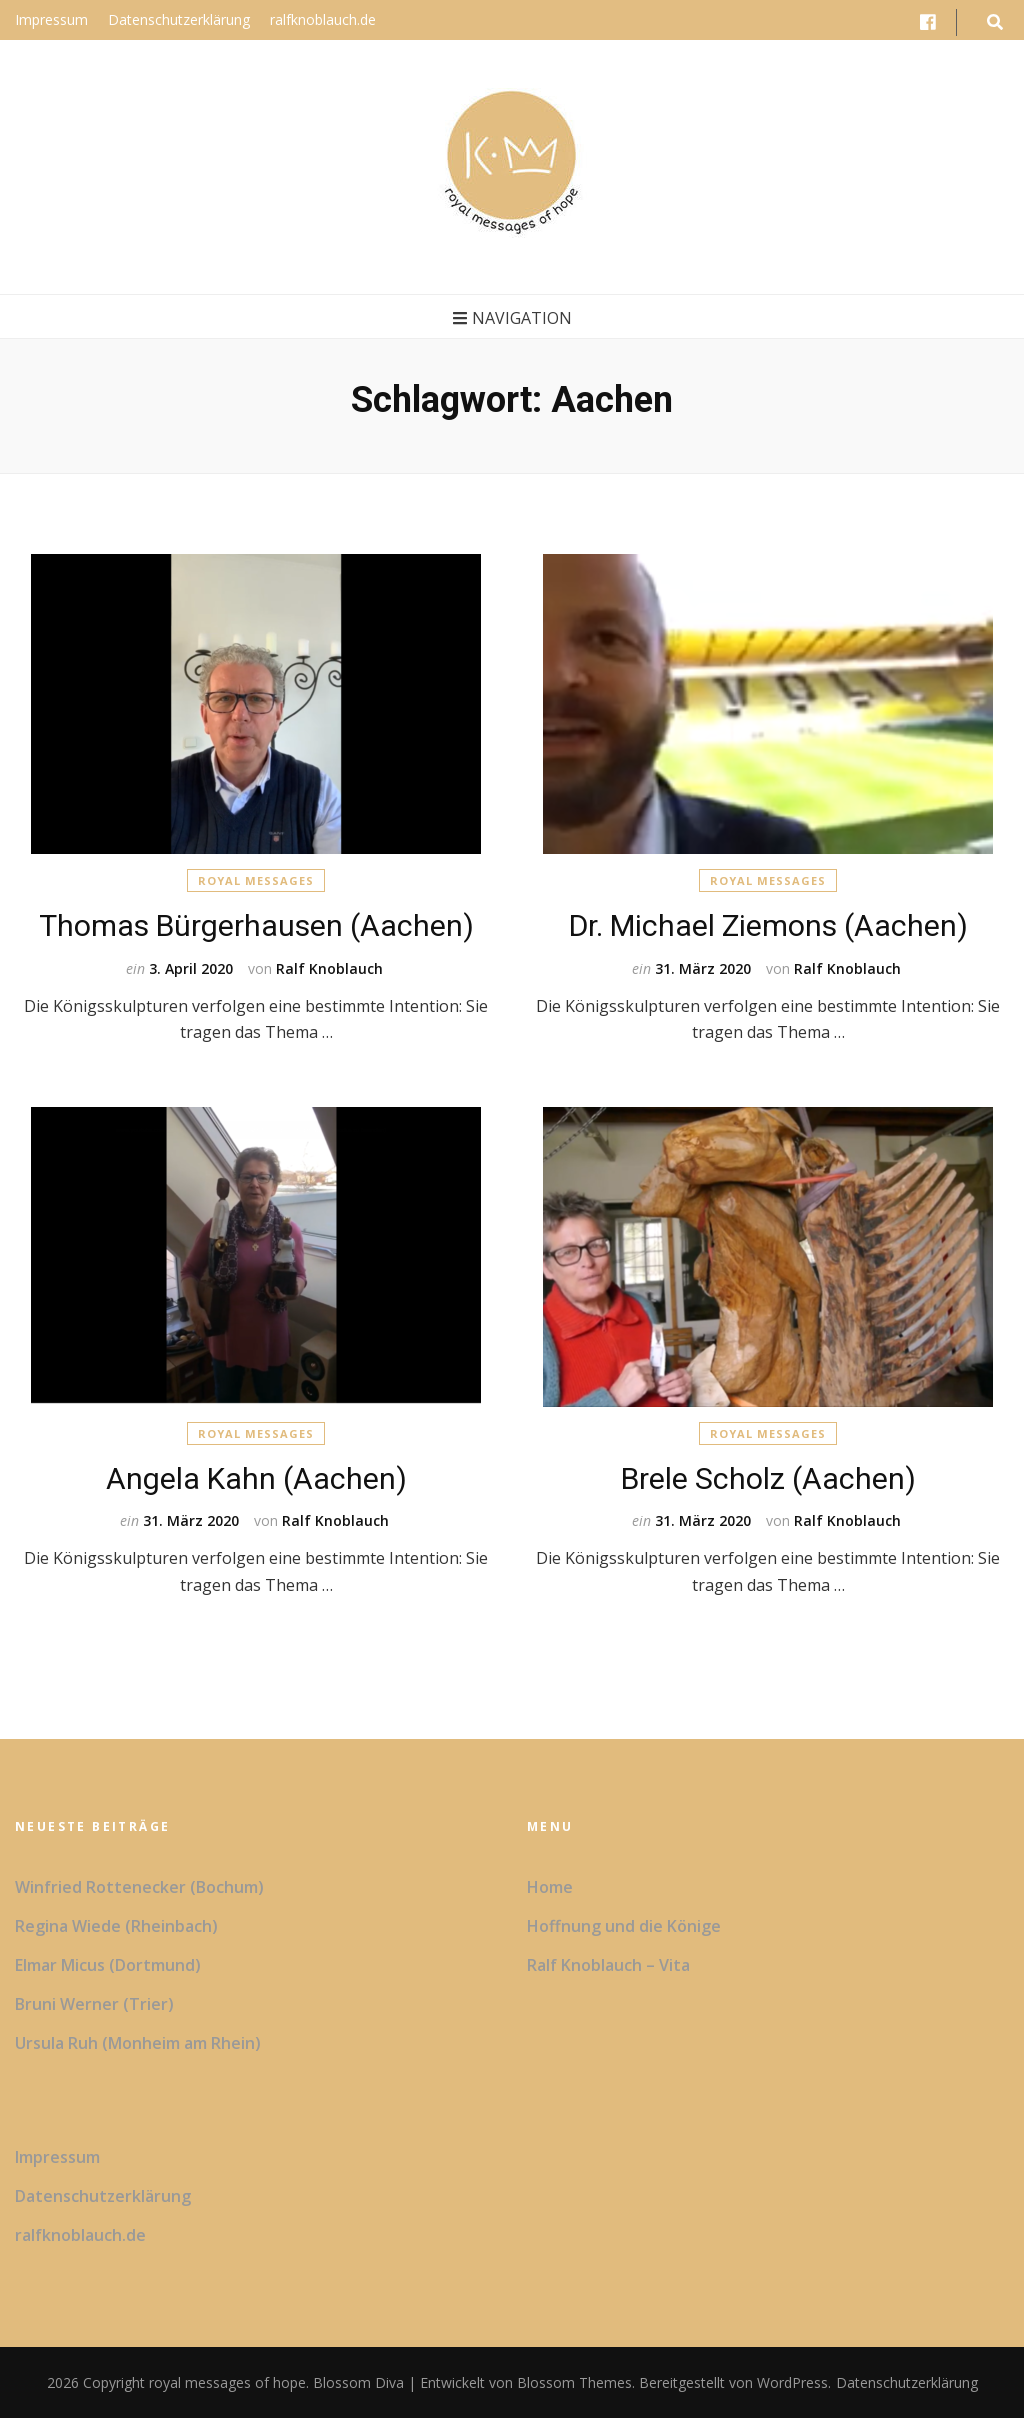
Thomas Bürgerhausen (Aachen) (256, 925)
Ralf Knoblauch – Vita (608, 1965)
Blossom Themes (572, 2382)
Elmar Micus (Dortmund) (108, 1965)
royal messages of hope (227, 2382)
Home (550, 1887)
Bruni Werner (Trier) (94, 2004)
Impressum (51, 19)
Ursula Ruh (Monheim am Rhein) (138, 2043)
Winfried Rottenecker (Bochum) (139, 1887)
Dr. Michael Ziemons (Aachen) (768, 925)
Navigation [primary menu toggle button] (512, 318)
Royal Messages (256, 880)
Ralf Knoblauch (329, 968)
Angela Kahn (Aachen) (256, 1478)
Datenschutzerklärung (179, 19)
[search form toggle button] (995, 22)
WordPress (792, 2382)
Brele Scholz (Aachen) (768, 1478)
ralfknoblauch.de (323, 19)
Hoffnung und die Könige (624, 1926)
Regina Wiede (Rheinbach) (116, 1926)
